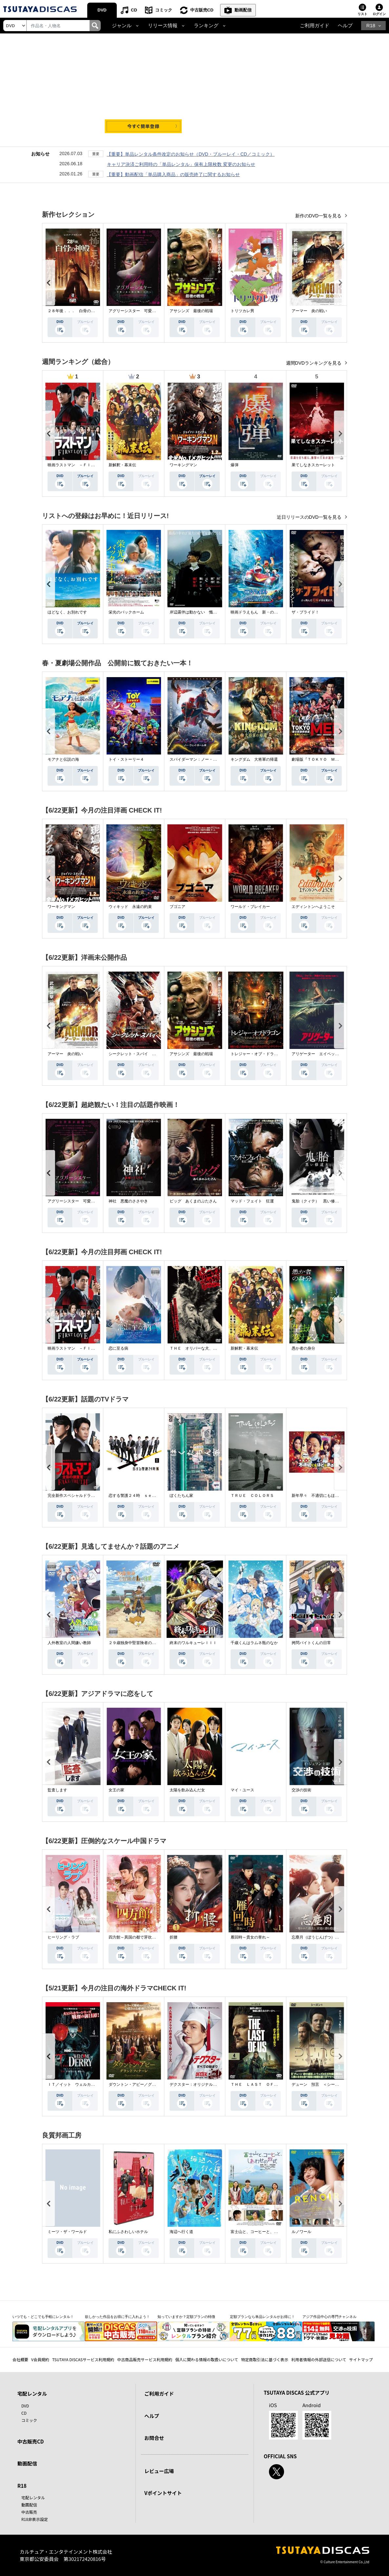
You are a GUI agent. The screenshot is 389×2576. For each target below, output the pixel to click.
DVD (101, 10)
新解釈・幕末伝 (122, 465)
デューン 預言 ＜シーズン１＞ (321, 2084)
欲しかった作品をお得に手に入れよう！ (117, 2317)
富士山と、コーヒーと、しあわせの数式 (266, 2231)
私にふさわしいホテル (128, 2231)
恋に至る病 (118, 1348)
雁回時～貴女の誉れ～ (250, 1937)
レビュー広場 (159, 2470)
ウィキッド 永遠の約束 (130, 906)
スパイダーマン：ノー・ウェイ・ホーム (205, 759)
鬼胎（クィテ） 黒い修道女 (317, 1201)
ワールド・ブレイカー (250, 906)
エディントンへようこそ (313, 906)
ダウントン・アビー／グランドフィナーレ (146, 2084)
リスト (362, 14)
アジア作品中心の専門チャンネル (329, 2317)
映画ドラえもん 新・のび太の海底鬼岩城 (268, 612)
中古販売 (29, 2512)
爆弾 (234, 465)
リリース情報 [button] (162, 25)
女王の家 (116, 1790)
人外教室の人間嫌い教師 (69, 1642)
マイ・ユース (242, 1790)
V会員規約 (40, 2359)
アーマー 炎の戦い (309, 311)
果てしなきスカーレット (313, 465)
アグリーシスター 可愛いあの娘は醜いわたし (150, 311)
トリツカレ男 (242, 311)
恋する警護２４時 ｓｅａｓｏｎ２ (140, 1495)
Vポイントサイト (163, 2492)
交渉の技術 (301, 1790)
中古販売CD (202, 10)
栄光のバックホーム (126, 612)
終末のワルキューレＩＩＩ (193, 1642)
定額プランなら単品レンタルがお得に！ (262, 2317)
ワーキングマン (183, 465)
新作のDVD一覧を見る (319, 215)
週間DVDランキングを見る (314, 363)
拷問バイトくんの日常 (311, 1642)
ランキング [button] (206, 25)
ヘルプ (345, 25)
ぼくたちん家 (181, 1495)
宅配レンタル (33, 2497)
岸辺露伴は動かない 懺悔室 (195, 612)
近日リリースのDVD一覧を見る (310, 517)
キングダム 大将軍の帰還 (254, 759)
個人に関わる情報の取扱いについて (206, 2359)
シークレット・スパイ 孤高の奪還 (140, 1054)
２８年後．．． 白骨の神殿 (73, 311)
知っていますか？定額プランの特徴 (186, 2317)
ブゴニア (177, 906)
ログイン (379, 14)
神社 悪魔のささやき (128, 1201)
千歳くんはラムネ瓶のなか (254, 1642)
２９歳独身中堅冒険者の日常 (134, 1642)
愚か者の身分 (303, 1348)
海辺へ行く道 (181, 2231)
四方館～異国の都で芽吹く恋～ (136, 1937)
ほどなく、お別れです (67, 612)
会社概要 (20, 2359)
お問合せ (154, 2437)
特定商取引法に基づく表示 (264, 2359)
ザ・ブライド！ (305, 612)
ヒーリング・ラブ (63, 1937)
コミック (163, 10)
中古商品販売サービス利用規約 (144, 2359)
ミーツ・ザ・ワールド (67, 2231)
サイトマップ (361, 2359)
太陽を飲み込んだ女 (187, 1790)
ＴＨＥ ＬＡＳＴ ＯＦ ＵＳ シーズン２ (270, 2084)
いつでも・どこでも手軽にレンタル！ (43, 2317)
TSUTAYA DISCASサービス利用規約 (83, 2359)
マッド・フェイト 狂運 (252, 1201)
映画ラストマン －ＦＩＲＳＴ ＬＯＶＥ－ (87, 465)
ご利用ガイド (314, 25)
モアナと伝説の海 (63, 759)
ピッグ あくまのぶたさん (193, 1201)
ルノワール (301, 2231)
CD (134, 10)
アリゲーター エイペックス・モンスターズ (331, 1054)
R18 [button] (370, 25)
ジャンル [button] (122, 25)
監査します (57, 1790)
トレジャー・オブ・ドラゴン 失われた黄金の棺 (274, 1054)
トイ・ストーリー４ (126, 759)
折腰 (173, 1937)
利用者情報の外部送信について (318, 2359)
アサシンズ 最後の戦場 (191, 311)
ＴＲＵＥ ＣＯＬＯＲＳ (252, 1495)
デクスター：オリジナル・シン (197, 2084)
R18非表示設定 (34, 2519)
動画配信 (243, 10)
